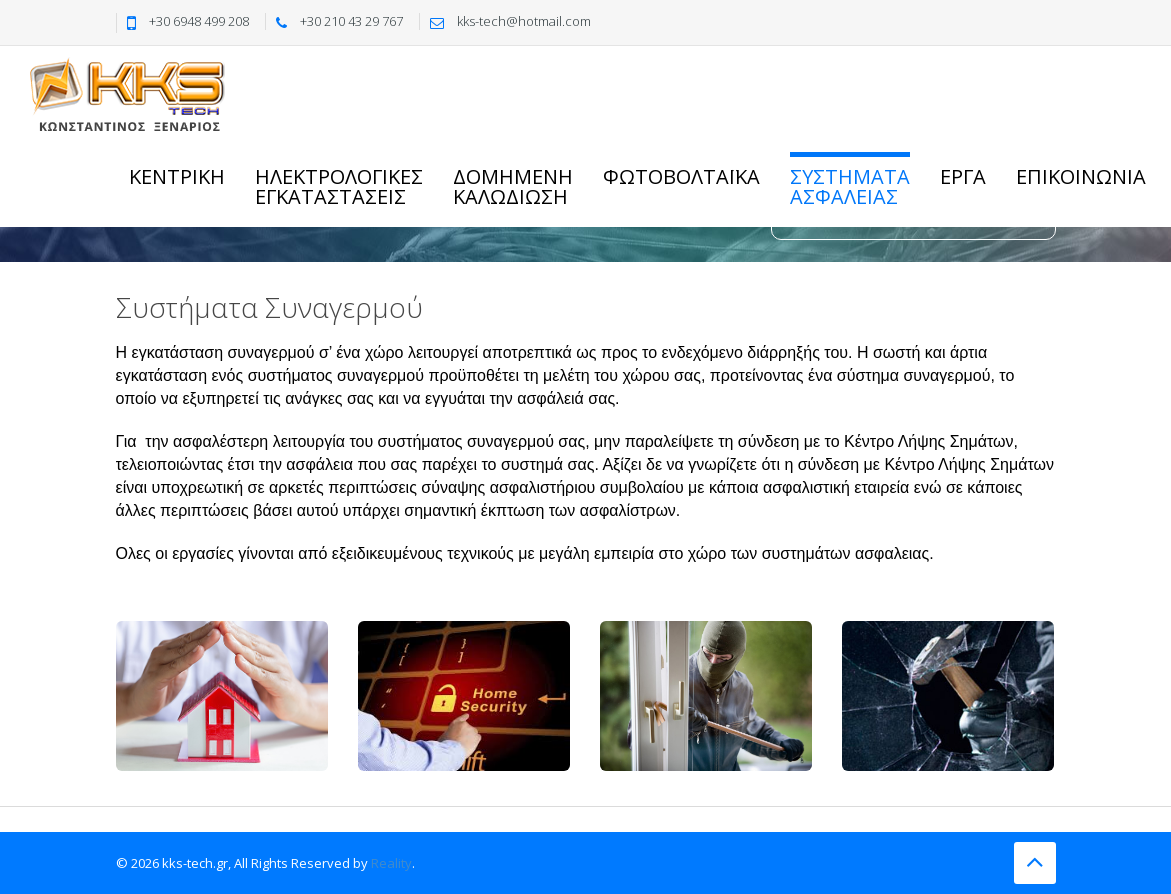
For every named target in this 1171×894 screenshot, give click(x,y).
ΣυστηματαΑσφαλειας (850, 186)
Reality (391, 863)
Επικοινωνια (1081, 176)
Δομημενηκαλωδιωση (513, 186)
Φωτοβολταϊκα (681, 176)
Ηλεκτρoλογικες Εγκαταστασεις (339, 186)
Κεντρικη (177, 176)
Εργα (963, 176)
